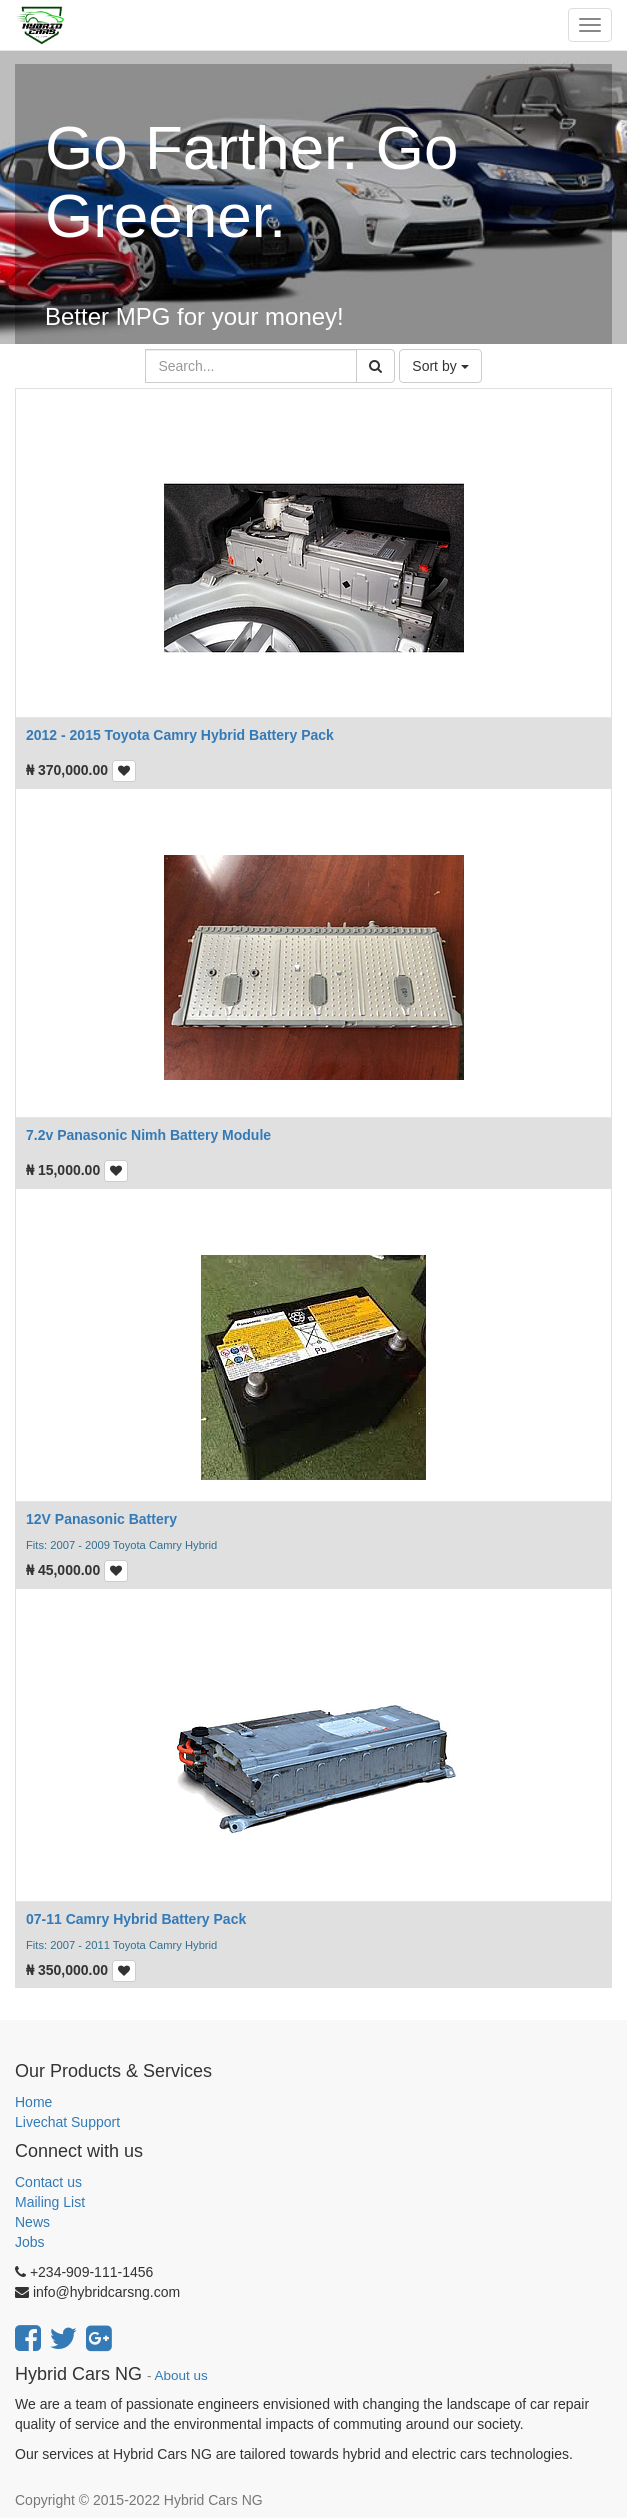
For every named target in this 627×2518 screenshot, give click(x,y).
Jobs (30, 2242)
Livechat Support (67, 2122)
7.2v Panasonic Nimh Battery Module (148, 1135)
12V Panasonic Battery (101, 1519)
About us (181, 2375)
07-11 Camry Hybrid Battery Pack (136, 1919)
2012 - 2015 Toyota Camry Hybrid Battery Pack (180, 735)
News (32, 2222)
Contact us (48, 2182)
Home (33, 2102)
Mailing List (50, 2202)
